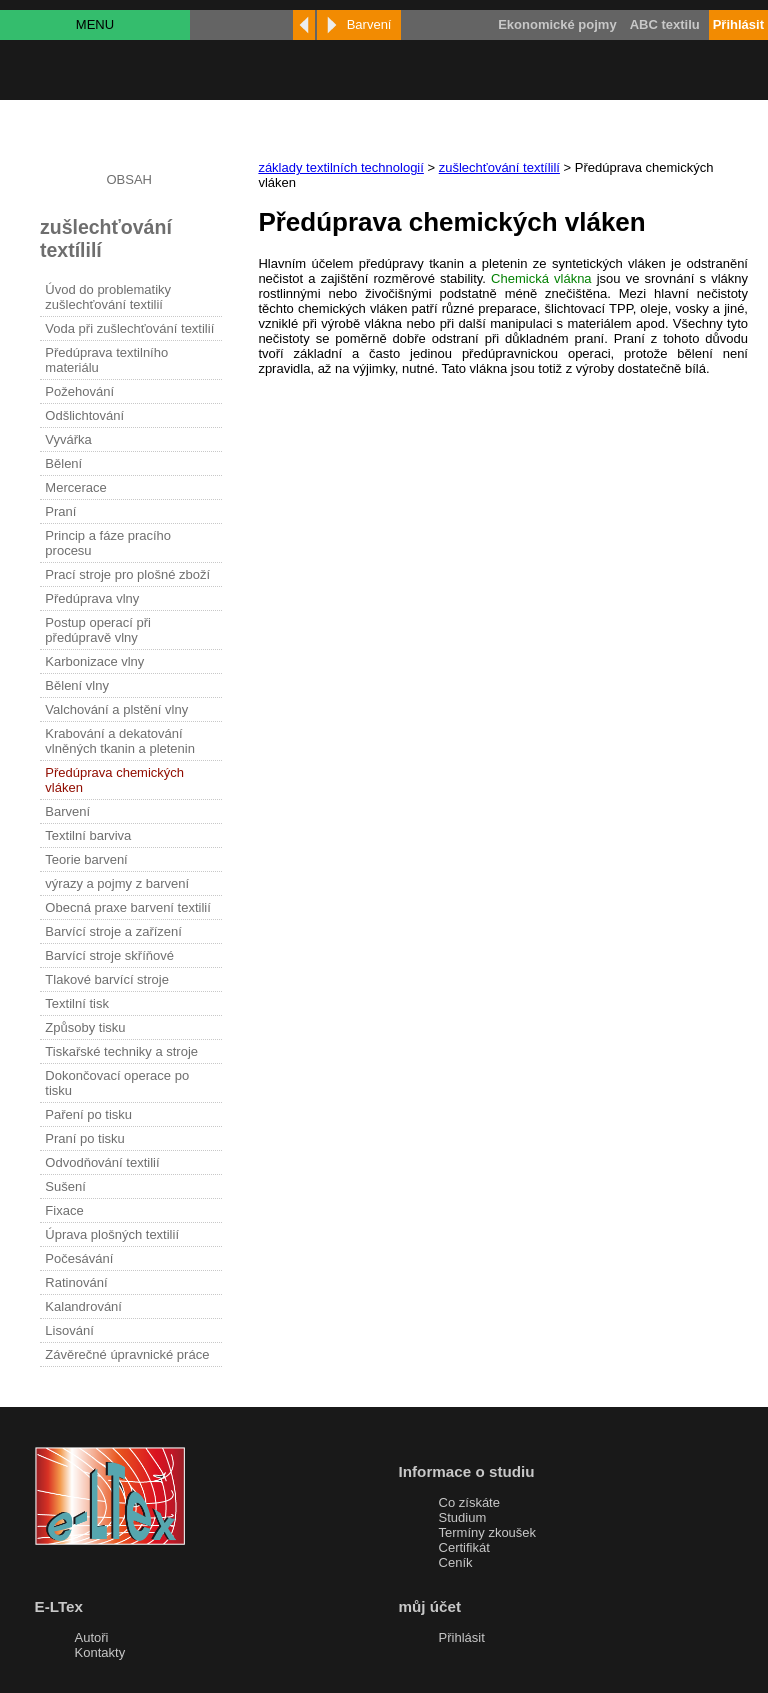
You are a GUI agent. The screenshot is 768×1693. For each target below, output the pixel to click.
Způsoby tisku (85, 1027)
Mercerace (75, 487)
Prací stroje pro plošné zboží (127, 574)
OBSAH (129, 179)
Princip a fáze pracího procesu (108, 543)
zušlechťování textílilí (499, 167)
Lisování (69, 1330)
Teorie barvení (86, 859)
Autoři (92, 1637)
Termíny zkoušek (488, 1532)
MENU (95, 24)
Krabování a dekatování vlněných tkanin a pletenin (120, 741)
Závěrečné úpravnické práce (127, 1354)
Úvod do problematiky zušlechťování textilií (108, 297)
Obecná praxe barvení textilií (127, 907)
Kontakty (100, 1652)
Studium (463, 1517)
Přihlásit (462, 1637)
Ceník (456, 1562)
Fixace (64, 1210)
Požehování (79, 391)
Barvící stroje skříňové (109, 955)
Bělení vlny (77, 685)
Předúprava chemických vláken (114, 780)
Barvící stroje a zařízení (113, 931)
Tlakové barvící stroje (107, 979)
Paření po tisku (88, 1114)
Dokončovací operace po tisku (117, 1083)
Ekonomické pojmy (557, 24)
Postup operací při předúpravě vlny (98, 630)
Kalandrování (83, 1306)
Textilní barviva (88, 835)
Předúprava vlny (92, 598)
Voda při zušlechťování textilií (129, 328)
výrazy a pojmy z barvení (117, 883)
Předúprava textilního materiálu (106, 360)
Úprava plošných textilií (112, 1234)
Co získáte (469, 1502)
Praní (60, 511)
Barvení (67, 811)
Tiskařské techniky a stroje (121, 1051)
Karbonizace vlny (94, 661)
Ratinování (76, 1282)
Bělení (63, 463)
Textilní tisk (77, 1003)
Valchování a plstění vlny (116, 709)
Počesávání (79, 1258)
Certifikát (464, 1547)
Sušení (65, 1186)
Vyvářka (68, 439)
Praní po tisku (85, 1138)
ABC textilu (665, 24)
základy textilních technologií (340, 167)
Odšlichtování (84, 415)
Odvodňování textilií (102, 1162)
